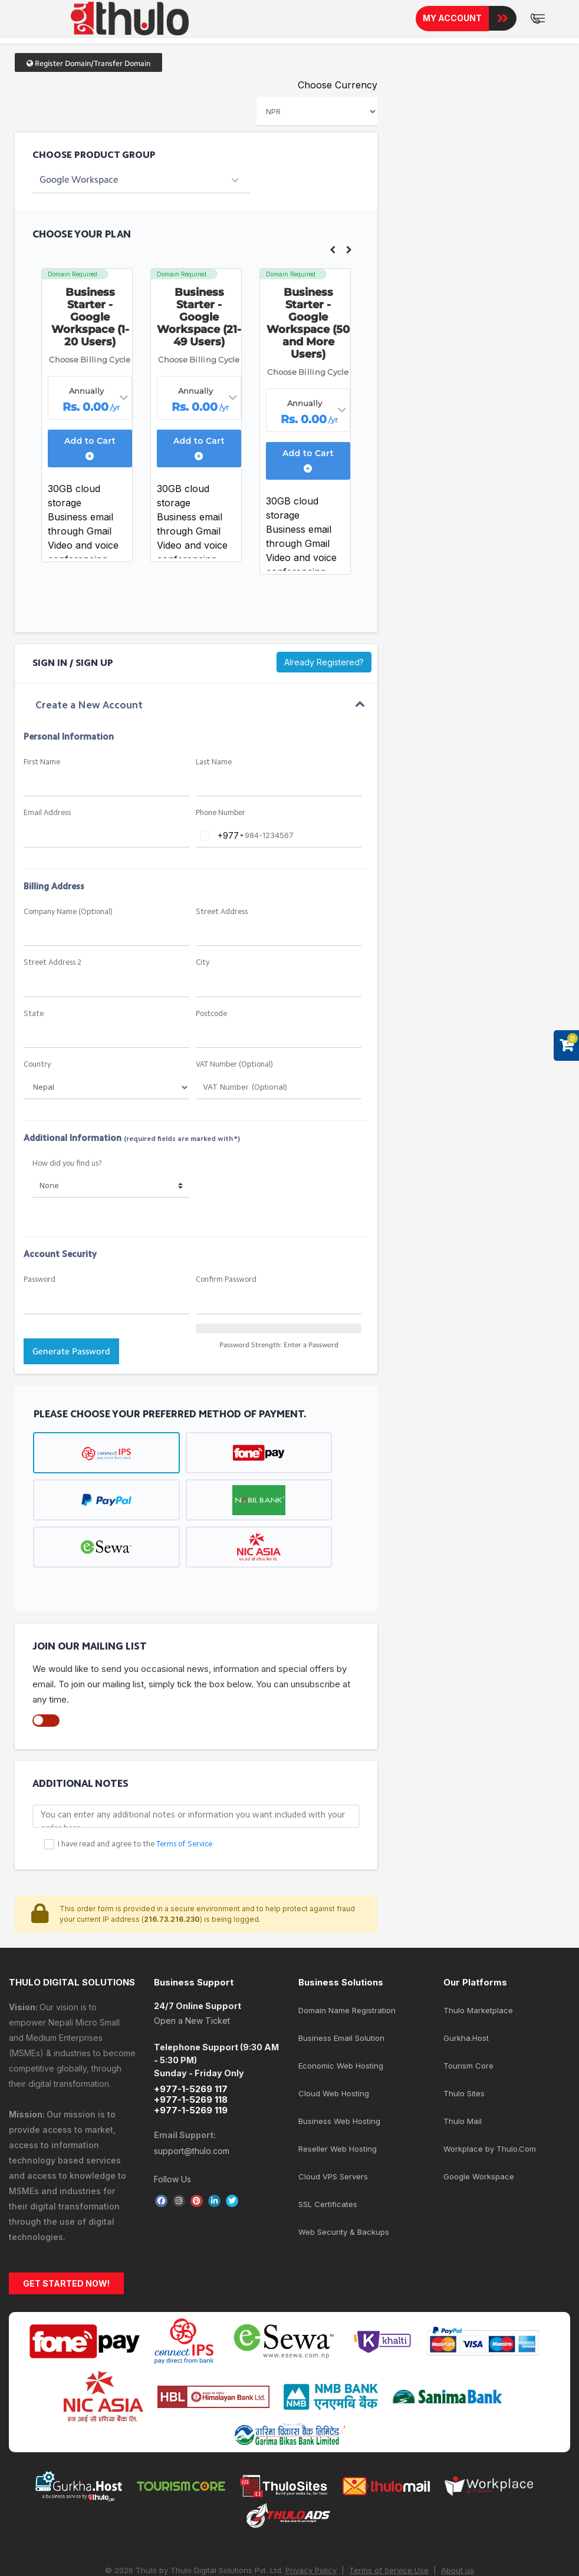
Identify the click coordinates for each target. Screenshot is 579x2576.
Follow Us (172, 2179)
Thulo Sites (464, 2093)
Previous (332, 250)
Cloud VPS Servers (333, 2176)
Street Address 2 (52, 963)
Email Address (47, 813)
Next (349, 250)
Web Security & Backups (343, 2232)
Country (37, 1064)
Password (39, 1280)
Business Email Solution (341, 2038)
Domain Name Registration (347, 2010)
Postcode (211, 1014)
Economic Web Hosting (340, 2065)
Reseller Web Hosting (337, 2148)
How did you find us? (67, 1163)
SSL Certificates (327, 2204)
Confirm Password (226, 1280)
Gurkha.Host (466, 2038)
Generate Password (71, 1351)
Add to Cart (90, 448)
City (202, 963)
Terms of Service (184, 1844)
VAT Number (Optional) (234, 1064)
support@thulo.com (191, 2151)
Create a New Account (89, 706)
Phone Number (220, 813)
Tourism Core (468, 2065)
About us (457, 2570)
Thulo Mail (462, 2121)
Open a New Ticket (192, 2021)
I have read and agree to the (135, 1844)
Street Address (222, 912)
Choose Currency (337, 85)
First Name (42, 762)
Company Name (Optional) (68, 912)
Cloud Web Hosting (333, 2093)
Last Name (214, 762)
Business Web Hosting (339, 2121)
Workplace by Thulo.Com (489, 2148)
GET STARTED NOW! (66, 2283)
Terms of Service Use (389, 2570)
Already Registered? (324, 662)
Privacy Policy (311, 2570)
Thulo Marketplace (478, 2010)
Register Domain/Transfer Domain (88, 63)
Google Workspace (478, 2176)
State (34, 1014)
